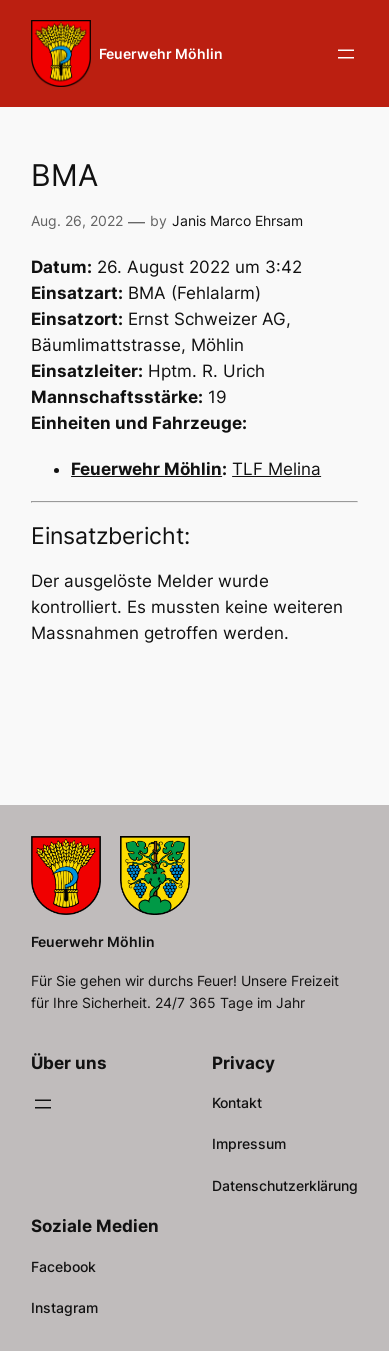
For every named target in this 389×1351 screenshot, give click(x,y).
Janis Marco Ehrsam (237, 220)
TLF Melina (276, 469)
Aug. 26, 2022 (77, 220)
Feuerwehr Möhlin (161, 53)
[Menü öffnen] (346, 54)
